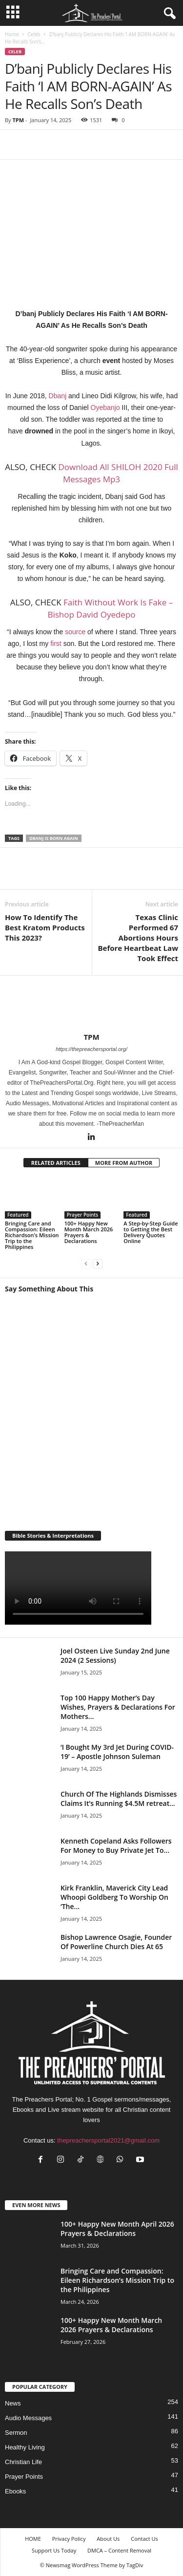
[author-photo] (91, 1004)
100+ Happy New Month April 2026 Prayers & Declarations (117, 2228)
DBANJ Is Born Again (53, 838)
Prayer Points (83, 1214)
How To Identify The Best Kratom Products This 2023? (45, 927)
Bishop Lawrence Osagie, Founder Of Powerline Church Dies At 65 (116, 1941)
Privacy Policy (69, 2538)
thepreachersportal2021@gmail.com (108, 2140)
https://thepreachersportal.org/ (91, 1049)
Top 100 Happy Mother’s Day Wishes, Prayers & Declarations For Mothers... (118, 1707)
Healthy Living (25, 2447)
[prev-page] (86, 1263)
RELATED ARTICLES (56, 1162)
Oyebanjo (105, 407)
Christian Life (23, 2462)
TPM (18, 120)
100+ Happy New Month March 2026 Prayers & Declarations (88, 1232)
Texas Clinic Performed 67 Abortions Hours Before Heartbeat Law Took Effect (138, 937)
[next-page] (97, 1263)
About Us (108, 2538)
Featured (18, 1214)
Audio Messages (28, 2418)
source (75, 632)
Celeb (33, 34)
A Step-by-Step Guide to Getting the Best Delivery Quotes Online (150, 1232)
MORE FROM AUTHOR (123, 1162)
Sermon (16, 2432)
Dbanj (58, 396)
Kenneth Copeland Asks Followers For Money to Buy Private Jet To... (116, 1845)
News (13, 2403)
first (55, 643)
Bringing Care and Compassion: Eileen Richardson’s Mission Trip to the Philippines (32, 1235)
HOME (33, 2538)
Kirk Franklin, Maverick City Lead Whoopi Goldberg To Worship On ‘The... (114, 1897)
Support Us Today (54, 2550)
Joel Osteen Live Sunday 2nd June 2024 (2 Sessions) (115, 1655)
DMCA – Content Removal (119, 2550)
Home (12, 34)
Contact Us (144, 2538)
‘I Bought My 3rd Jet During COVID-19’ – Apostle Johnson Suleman (117, 1751)
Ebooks (15, 2491)
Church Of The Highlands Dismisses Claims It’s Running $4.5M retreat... (119, 1798)
